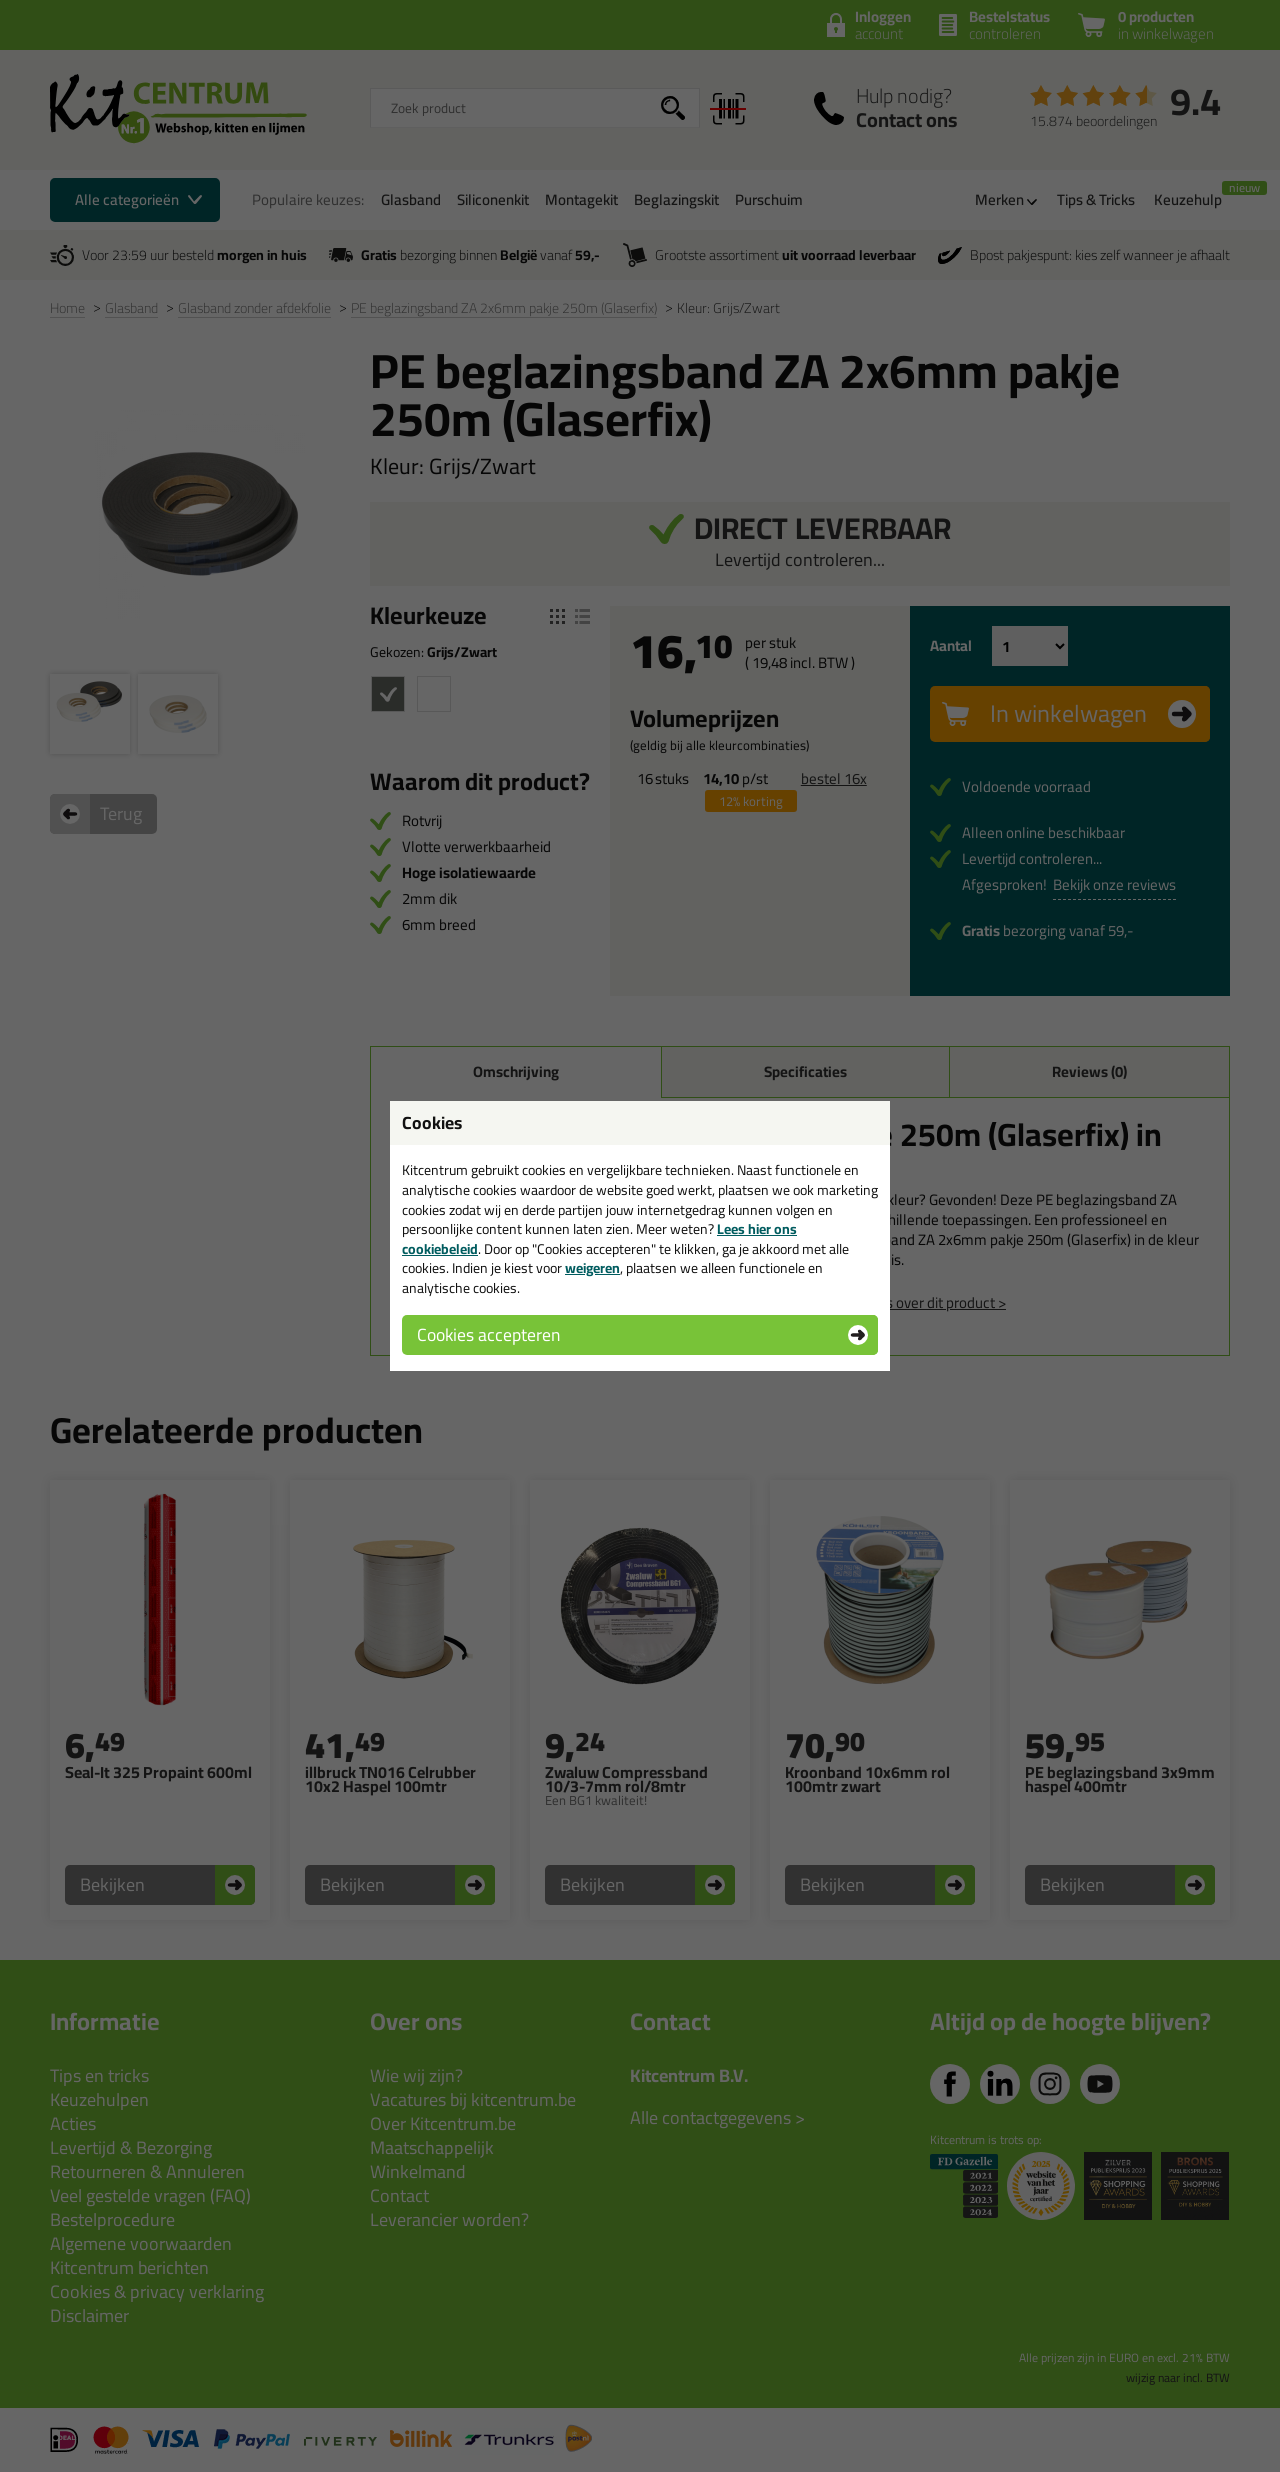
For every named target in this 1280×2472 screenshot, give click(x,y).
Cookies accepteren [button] (488, 1334)
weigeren (592, 1268)
